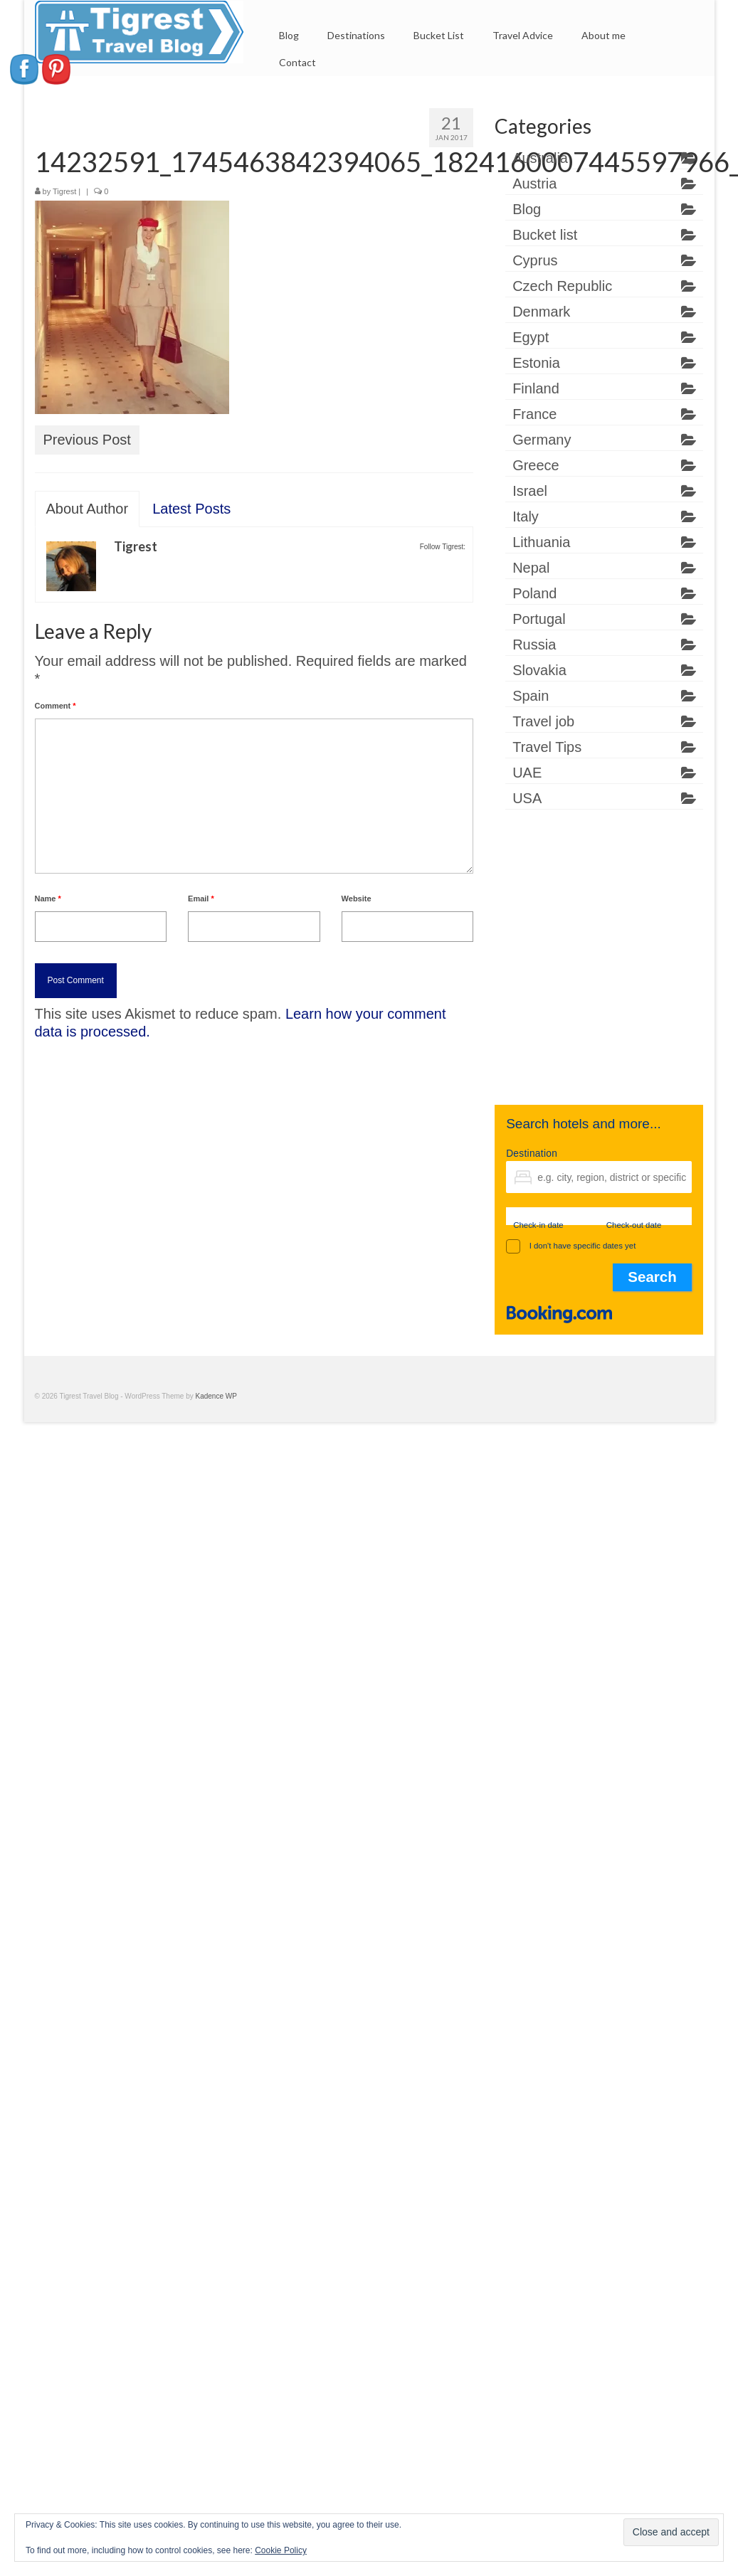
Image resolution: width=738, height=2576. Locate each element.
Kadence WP (215, 1396)
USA (527, 798)
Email (201, 898)
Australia (540, 158)
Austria (534, 183)
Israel (529, 491)
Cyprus (534, 260)
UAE (527, 772)
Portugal (539, 619)
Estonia (536, 363)
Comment (55, 705)
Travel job (543, 721)
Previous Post (87, 439)
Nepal (530, 568)
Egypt (530, 337)
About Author (87, 508)
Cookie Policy (281, 2550)
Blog (526, 209)
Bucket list (544, 235)
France (534, 414)
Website (356, 898)
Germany (541, 439)
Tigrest (64, 191)
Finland (535, 388)
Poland (534, 593)
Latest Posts (191, 508)
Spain (530, 696)
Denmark (541, 311)
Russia (534, 644)
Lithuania (541, 542)
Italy (525, 516)
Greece (535, 465)
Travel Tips (546, 747)
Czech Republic (562, 286)
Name (48, 898)
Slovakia (539, 670)
